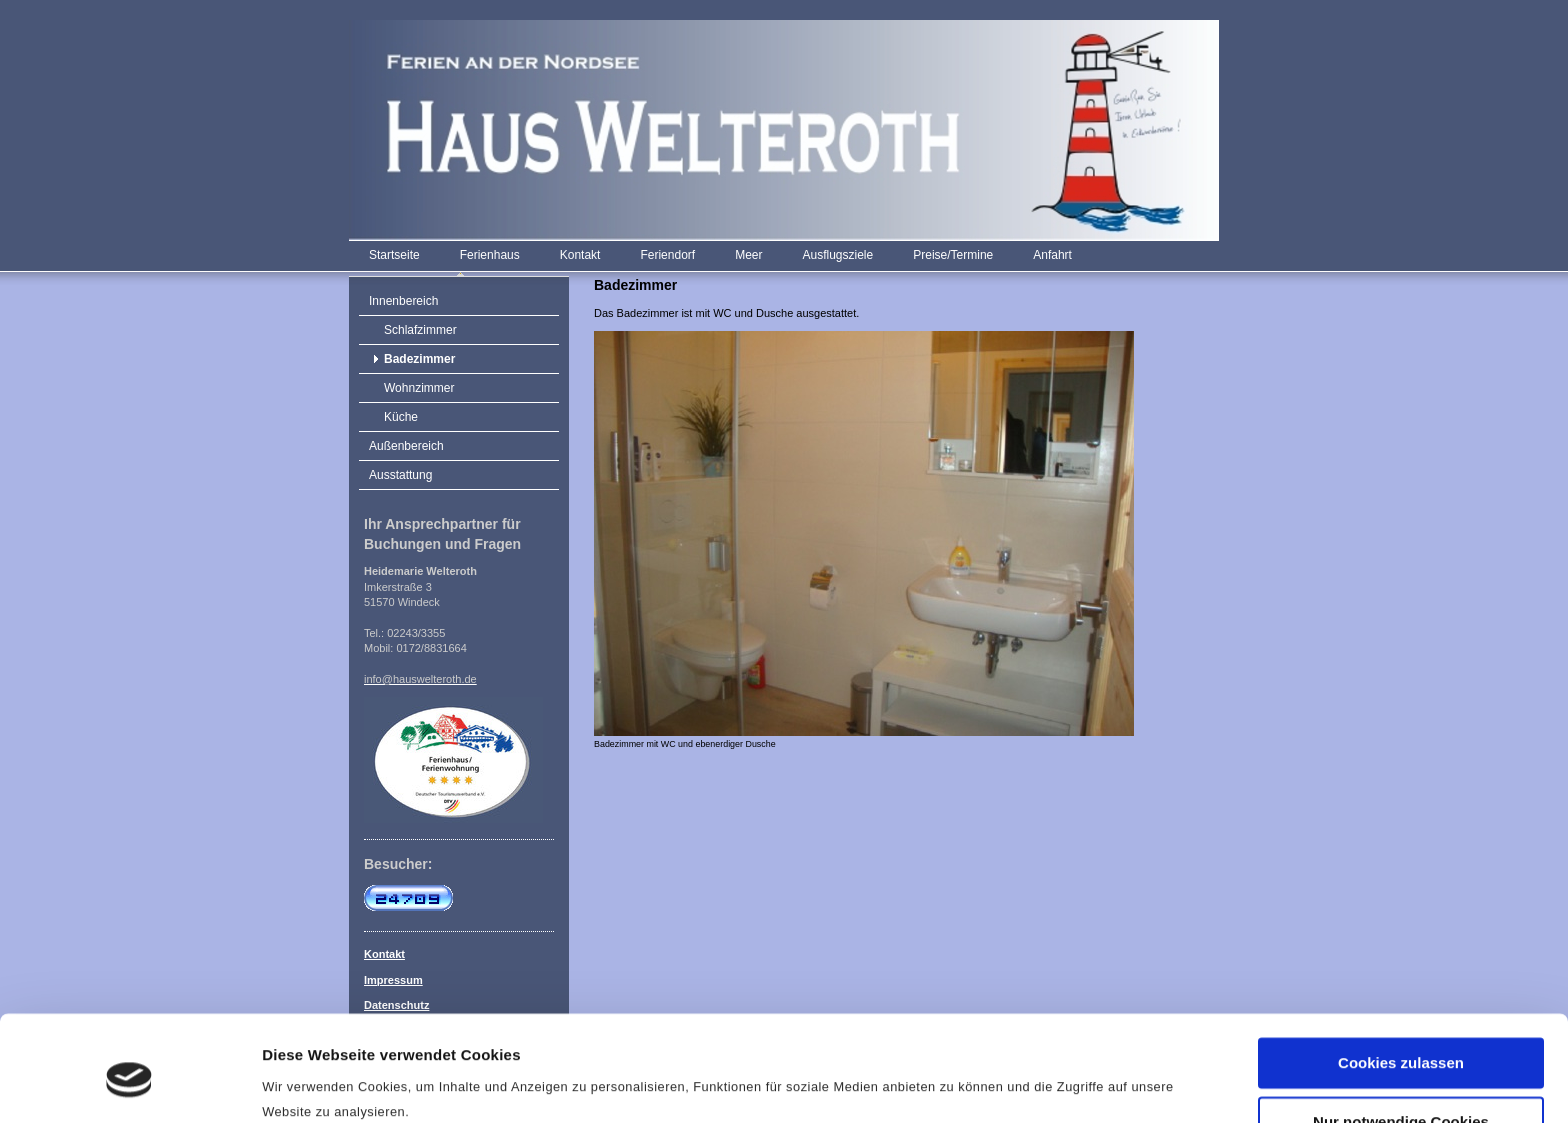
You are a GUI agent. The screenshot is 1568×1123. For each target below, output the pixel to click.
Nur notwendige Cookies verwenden (1401, 1046)
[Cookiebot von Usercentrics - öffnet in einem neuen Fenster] (129, 1084)
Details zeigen (312, 1083)
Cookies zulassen (1401, 979)
